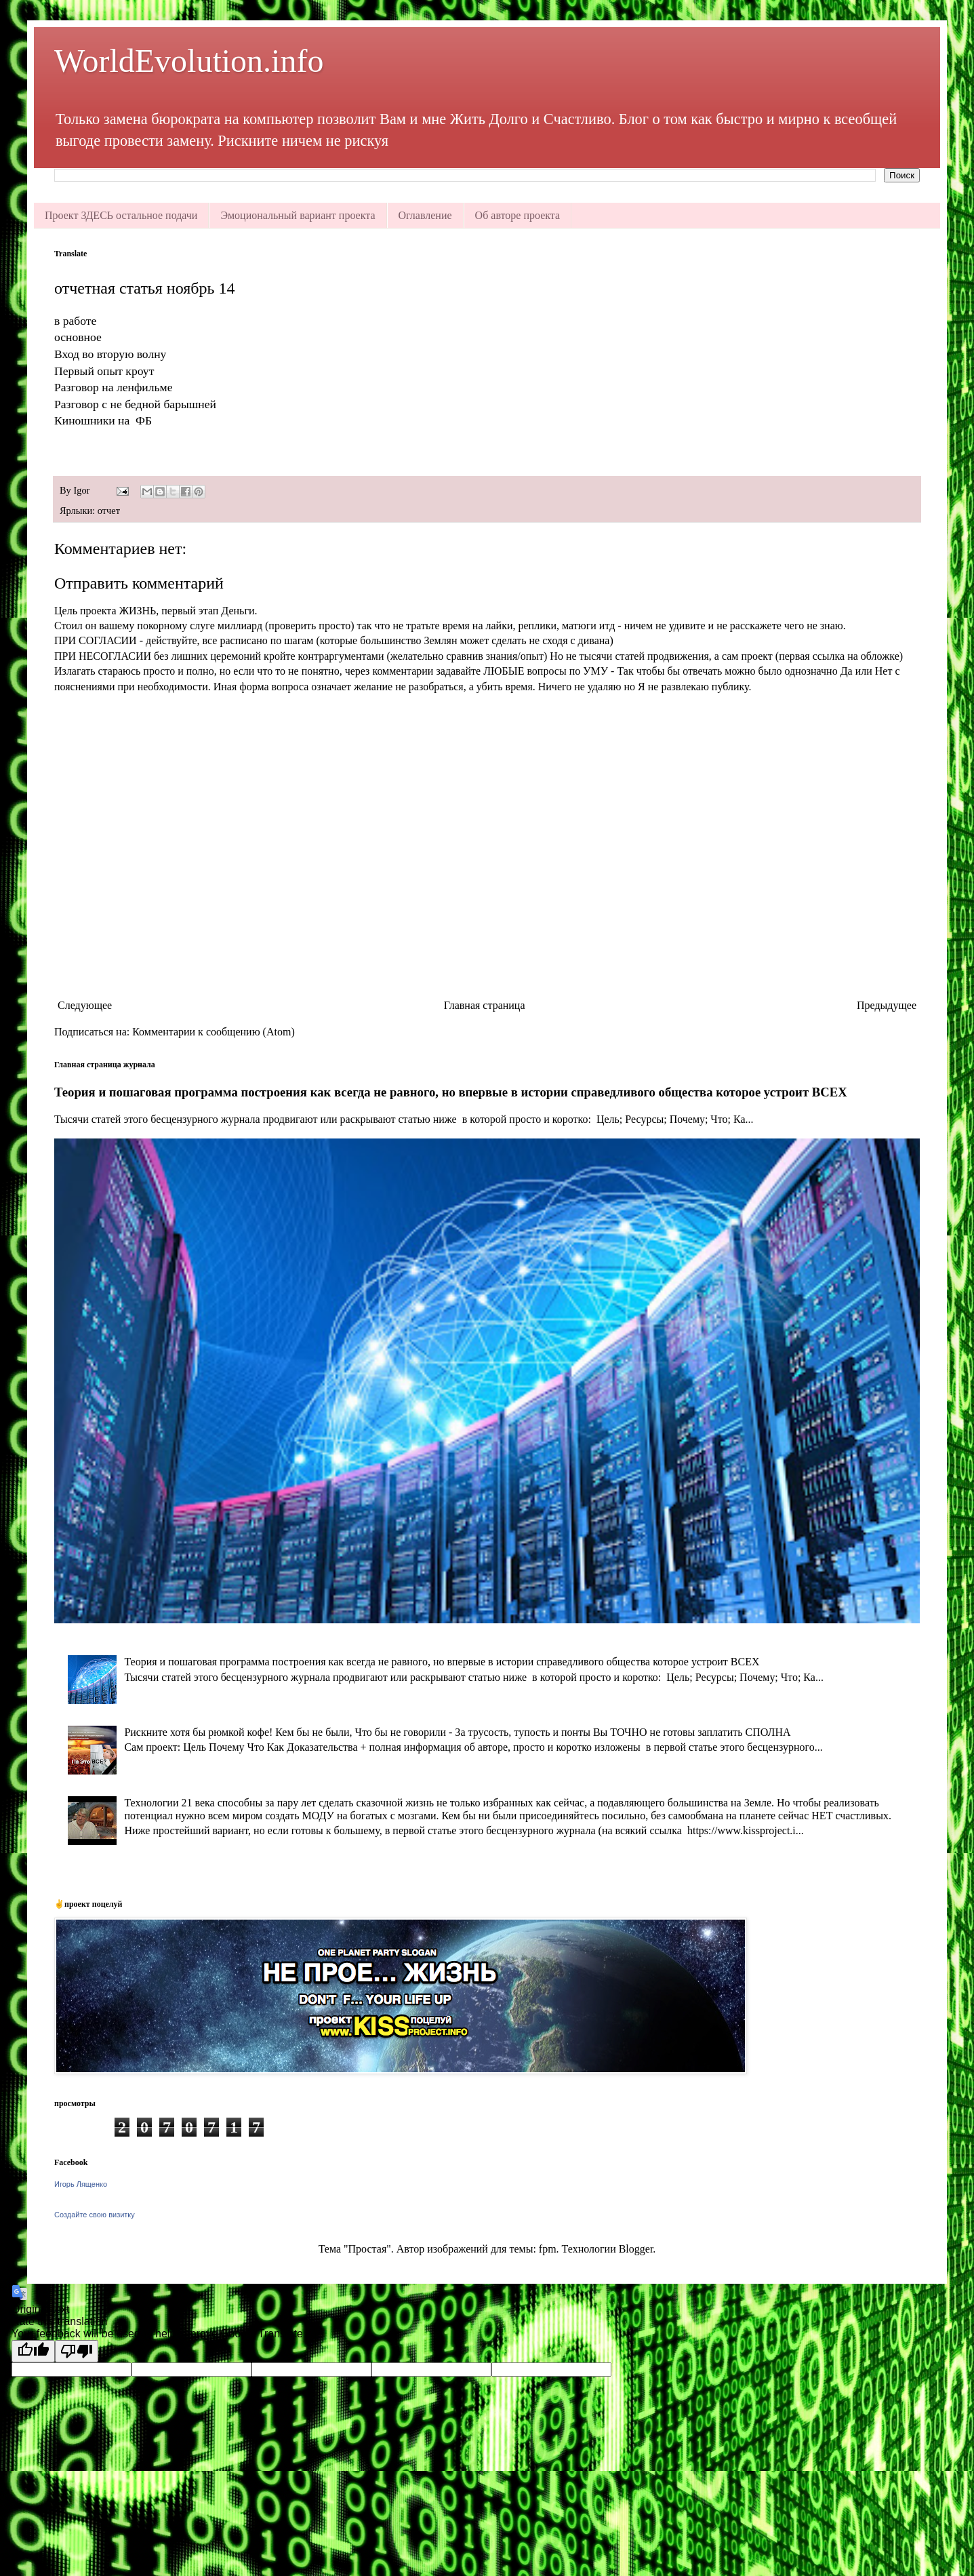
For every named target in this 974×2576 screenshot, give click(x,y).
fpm (547, 2249)
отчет (109, 510)
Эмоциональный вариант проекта (297, 215)
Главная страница (484, 1005)
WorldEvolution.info (188, 61)
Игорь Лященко (80, 2184)
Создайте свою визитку (94, 2215)
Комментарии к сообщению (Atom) (213, 1031)
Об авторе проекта (518, 215)
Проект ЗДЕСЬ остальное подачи (121, 215)
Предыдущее (886, 1005)
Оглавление (425, 215)
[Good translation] (33, 2351)
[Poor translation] (76, 2351)
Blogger (636, 2249)
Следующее (85, 1005)
